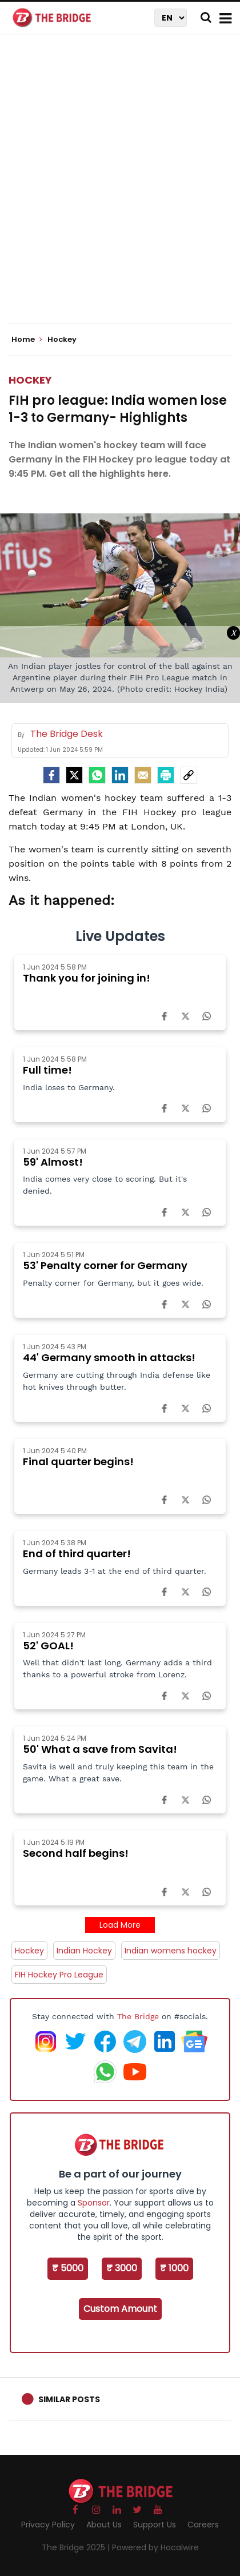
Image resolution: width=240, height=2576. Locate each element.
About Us (104, 2524)
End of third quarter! (77, 1553)
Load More (120, 1925)
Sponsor (94, 2202)
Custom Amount (120, 2308)
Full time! (47, 1070)
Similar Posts (69, 2399)
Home (26, 339)
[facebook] (51, 775)
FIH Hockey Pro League (59, 1974)
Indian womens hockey (171, 1950)
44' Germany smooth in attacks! (109, 1357)
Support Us (154, 2524)
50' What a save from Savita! (100, 1749)
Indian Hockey (84, 1950)
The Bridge (138, 2016)
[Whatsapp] (97, 775)
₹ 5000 (67, 2268)
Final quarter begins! (78, 1461)
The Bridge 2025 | (77, 2547)
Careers (203, 2524)
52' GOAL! (48, 1645)
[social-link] (188, 775)
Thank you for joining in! (86, 978)
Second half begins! (76, 1853)
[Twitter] (74, 775)
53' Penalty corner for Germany (105, 1265)
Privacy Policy (48, 2524)
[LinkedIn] (120, 775)
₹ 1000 (174, 2268)
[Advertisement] (120, 189)
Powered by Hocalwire (155, 2547)
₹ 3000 (121, 2268)
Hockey (30, 380)
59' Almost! (53, 1162)
